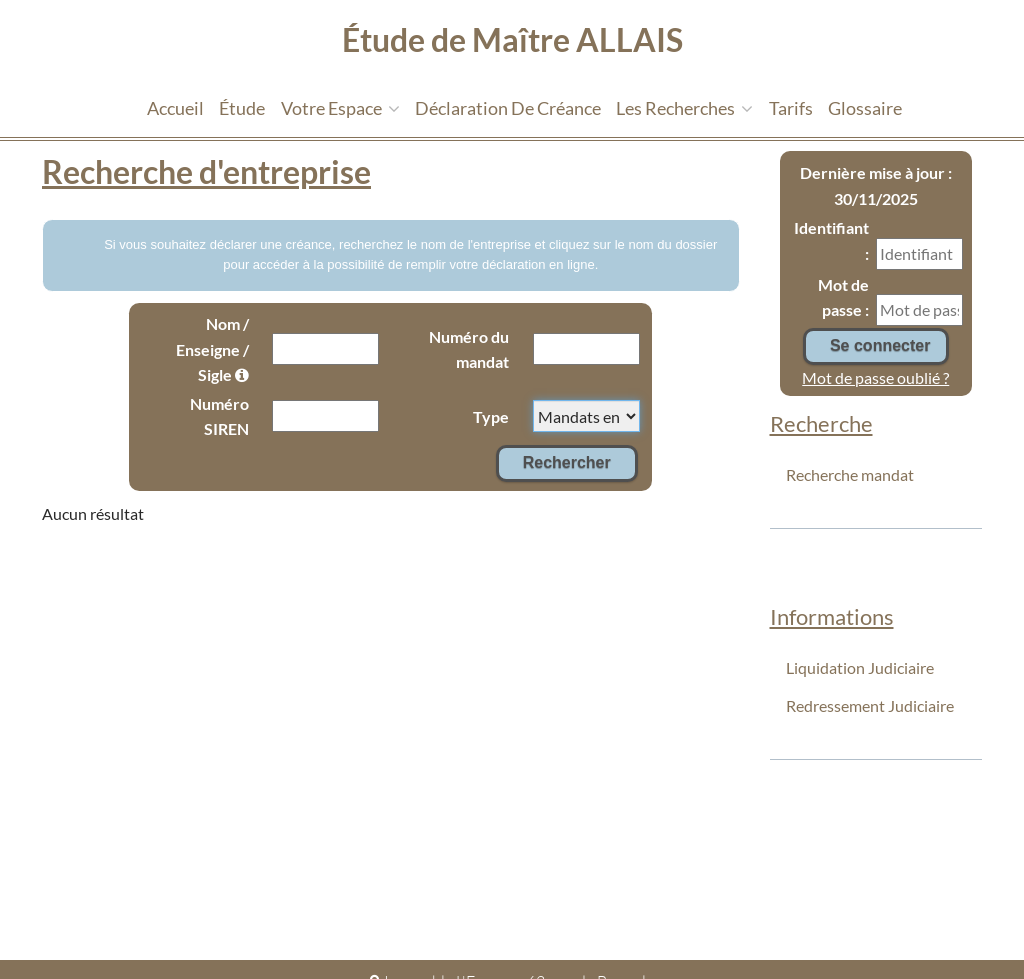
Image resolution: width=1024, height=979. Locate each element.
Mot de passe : (843, 297)
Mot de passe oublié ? (875, 377)
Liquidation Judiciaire (860, 667)
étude (242, 108)
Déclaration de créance (508, 108)
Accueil (175, 108)
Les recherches (684, 108)
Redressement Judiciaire (870, 705)
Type (491, 416)
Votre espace (340, 108)
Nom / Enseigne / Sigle (212, 349)
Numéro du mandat (469, 349)
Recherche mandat (850, 474)
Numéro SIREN (219, 416)
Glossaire (865, 108)
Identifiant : (831, 240)
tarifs (791, 108)
